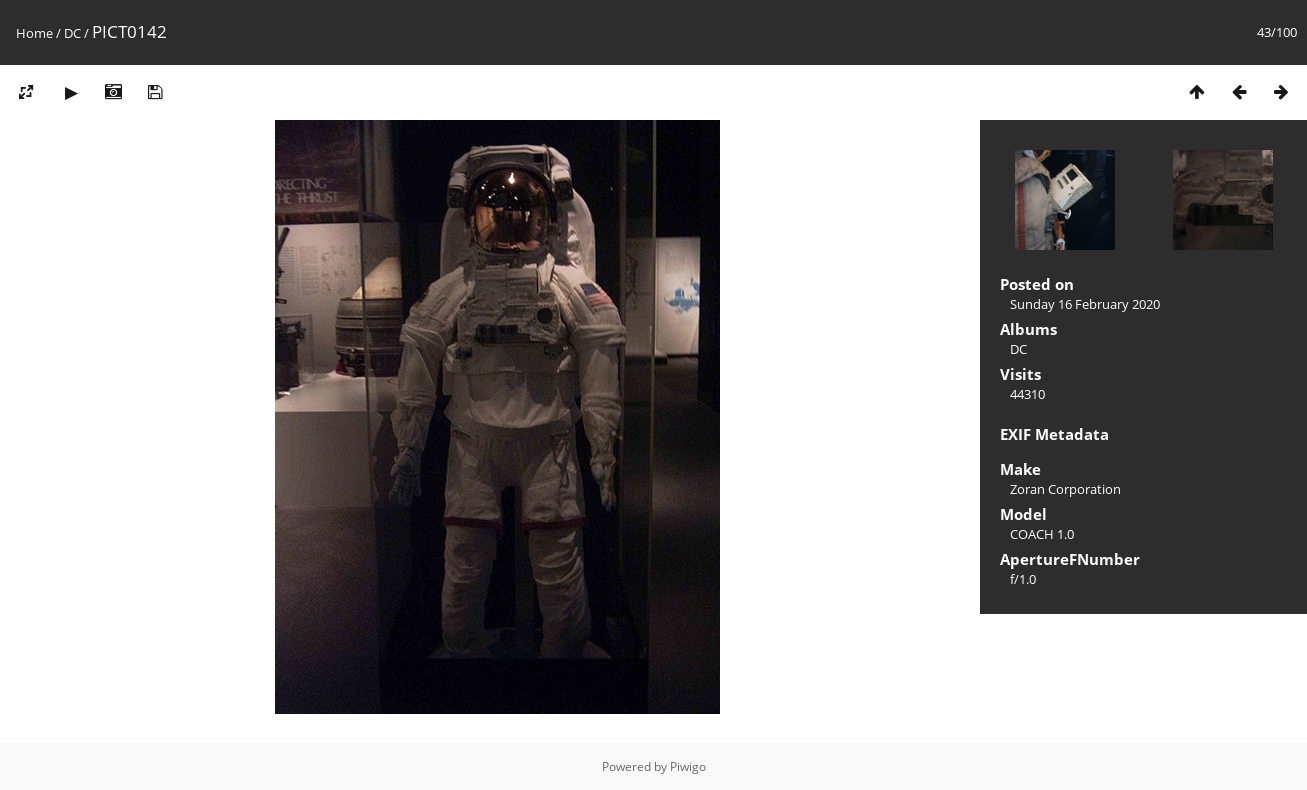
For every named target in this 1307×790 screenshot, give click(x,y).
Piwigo (688, 766)
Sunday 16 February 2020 (1085, 304)
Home (34, 33)
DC (72, 33)
